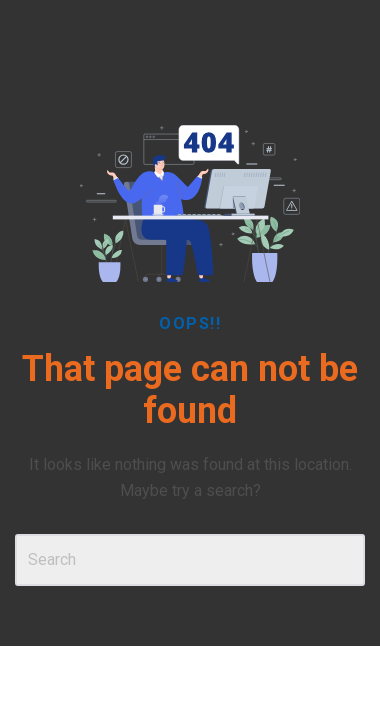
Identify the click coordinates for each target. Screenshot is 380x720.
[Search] (190, 560)
